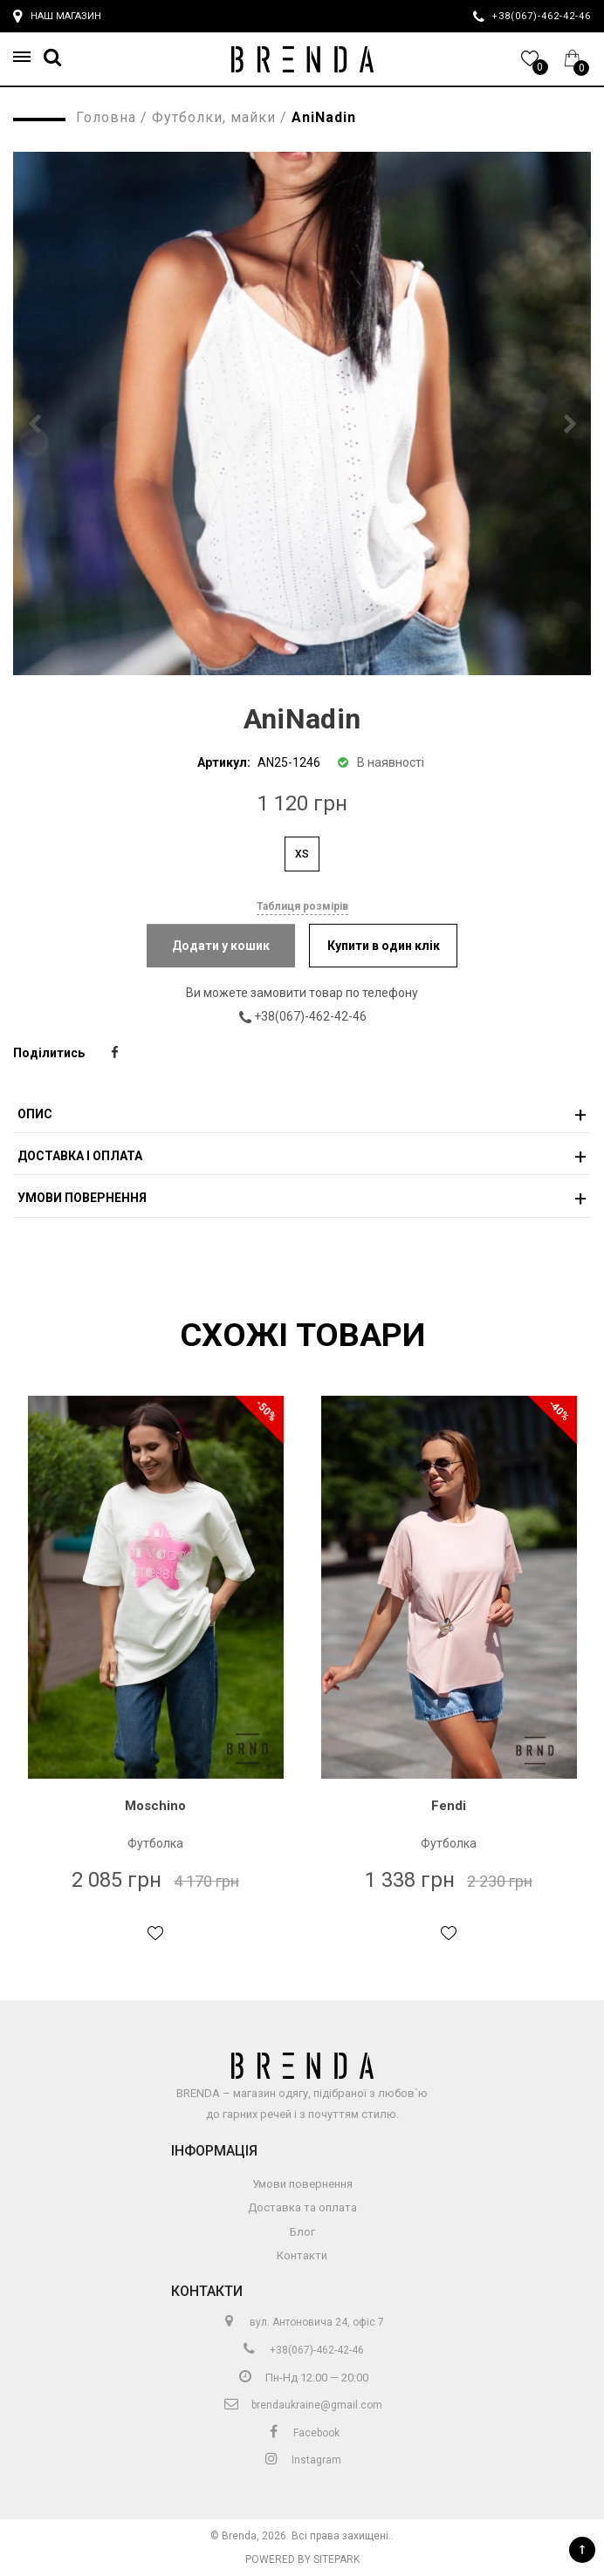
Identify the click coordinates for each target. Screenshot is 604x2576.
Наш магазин (57, 16)
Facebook (302, 2433)
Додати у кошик (221, 946)
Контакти (302, 2255)
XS (302, 854)
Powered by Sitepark (302, 2559)
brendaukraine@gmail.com (302, 2405)
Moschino (155, 1806)
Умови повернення (302, 2183)
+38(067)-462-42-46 (315, 1016)
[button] (27, 57)
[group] (302, 413)
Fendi (448, 1806)
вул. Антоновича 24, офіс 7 (302, 2322)
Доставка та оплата (302, 2207)
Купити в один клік (383, 946)
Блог (302, 2231)
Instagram (302, 2460)
